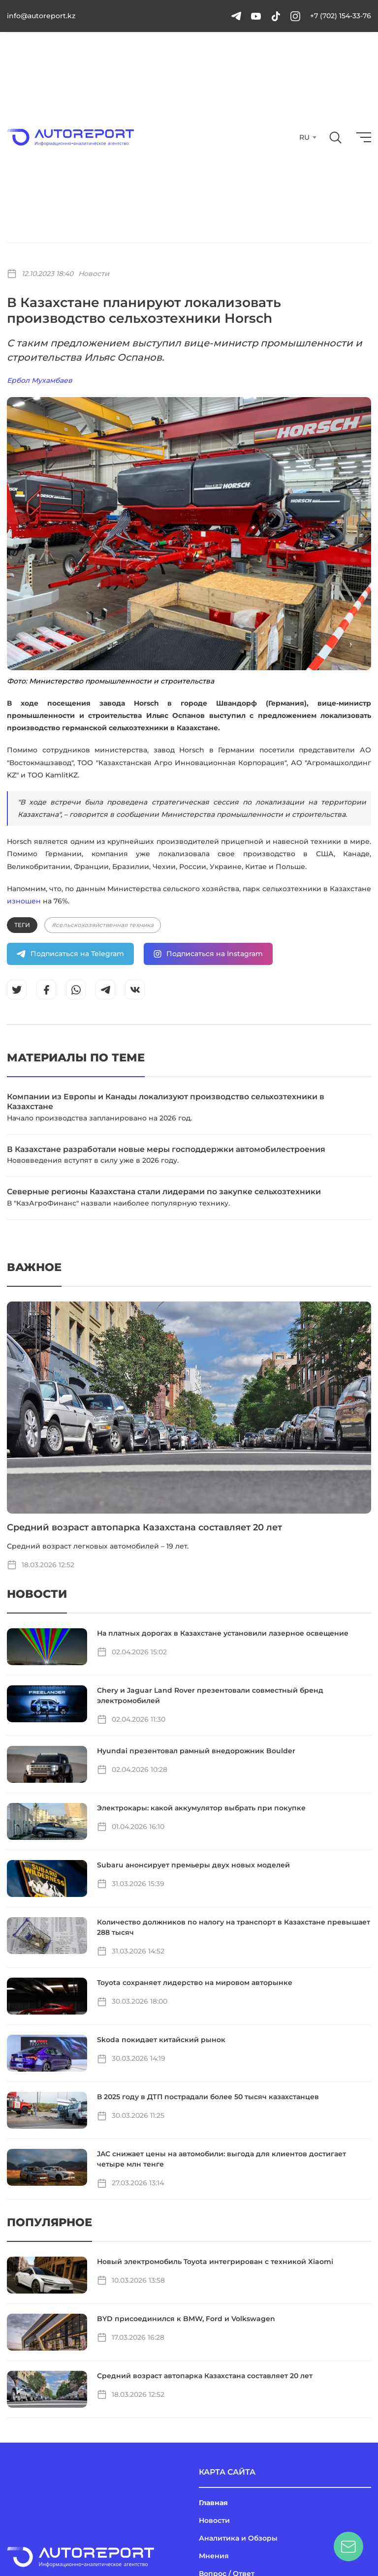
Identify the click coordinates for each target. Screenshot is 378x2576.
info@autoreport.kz (41, 15)
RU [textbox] (304, 137)
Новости (93, 273)
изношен (24, 901)
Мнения (214, 2555)
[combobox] (307, 137)
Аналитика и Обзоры (238, 2538)
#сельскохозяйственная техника (103, 925)
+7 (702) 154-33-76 (340, 15)
